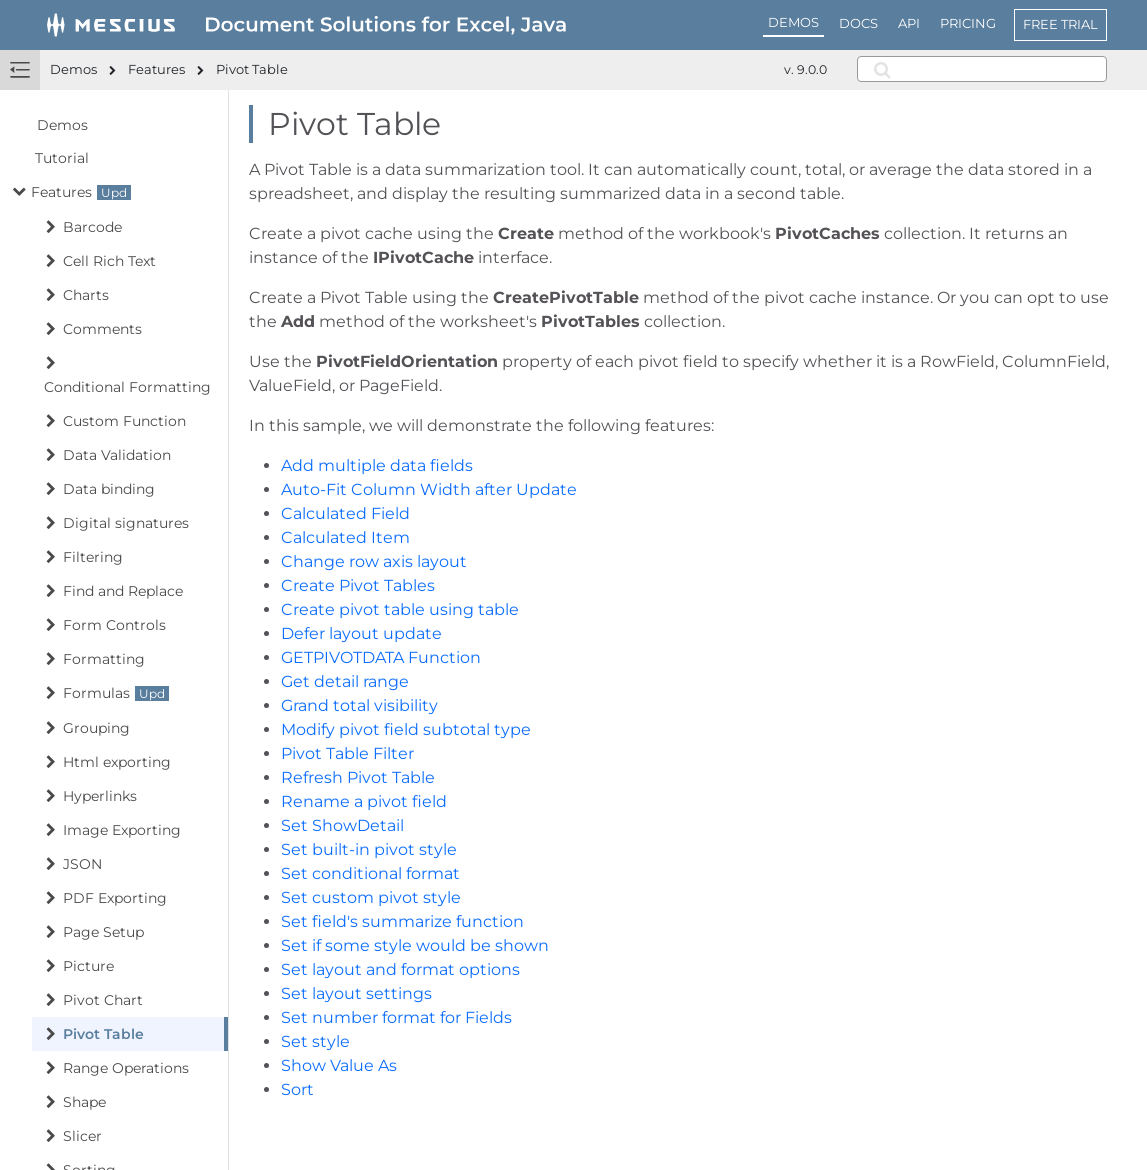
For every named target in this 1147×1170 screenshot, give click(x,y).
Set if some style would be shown (415, 945)
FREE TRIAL (1060, 24)
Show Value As (339, 1065)
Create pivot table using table (400, 609)
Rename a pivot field (364, 801)
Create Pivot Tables (358, 585)
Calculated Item (345, 537)
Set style (315, 1041)
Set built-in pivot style (369, 849)
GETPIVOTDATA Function (381, 657)
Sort (297, 1089)
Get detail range (345, 681)
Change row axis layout (374, 561)
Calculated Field (345, 513)
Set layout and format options (400, 969)
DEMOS (793, 22)
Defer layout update (361, 633)
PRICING (968, 23)
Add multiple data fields (377, 465)
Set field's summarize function (402, 921)
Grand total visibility (359, 705)
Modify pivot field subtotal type (406, 729)
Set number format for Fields (396, 1017)
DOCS (858, 23)
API (909, 23)
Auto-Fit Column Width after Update (429, 489)
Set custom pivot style (371, 897)
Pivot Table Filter (347, 753)
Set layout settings (356, 993)
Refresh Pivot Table (358, 777)
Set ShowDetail (342, 825)
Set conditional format (370, 873)
